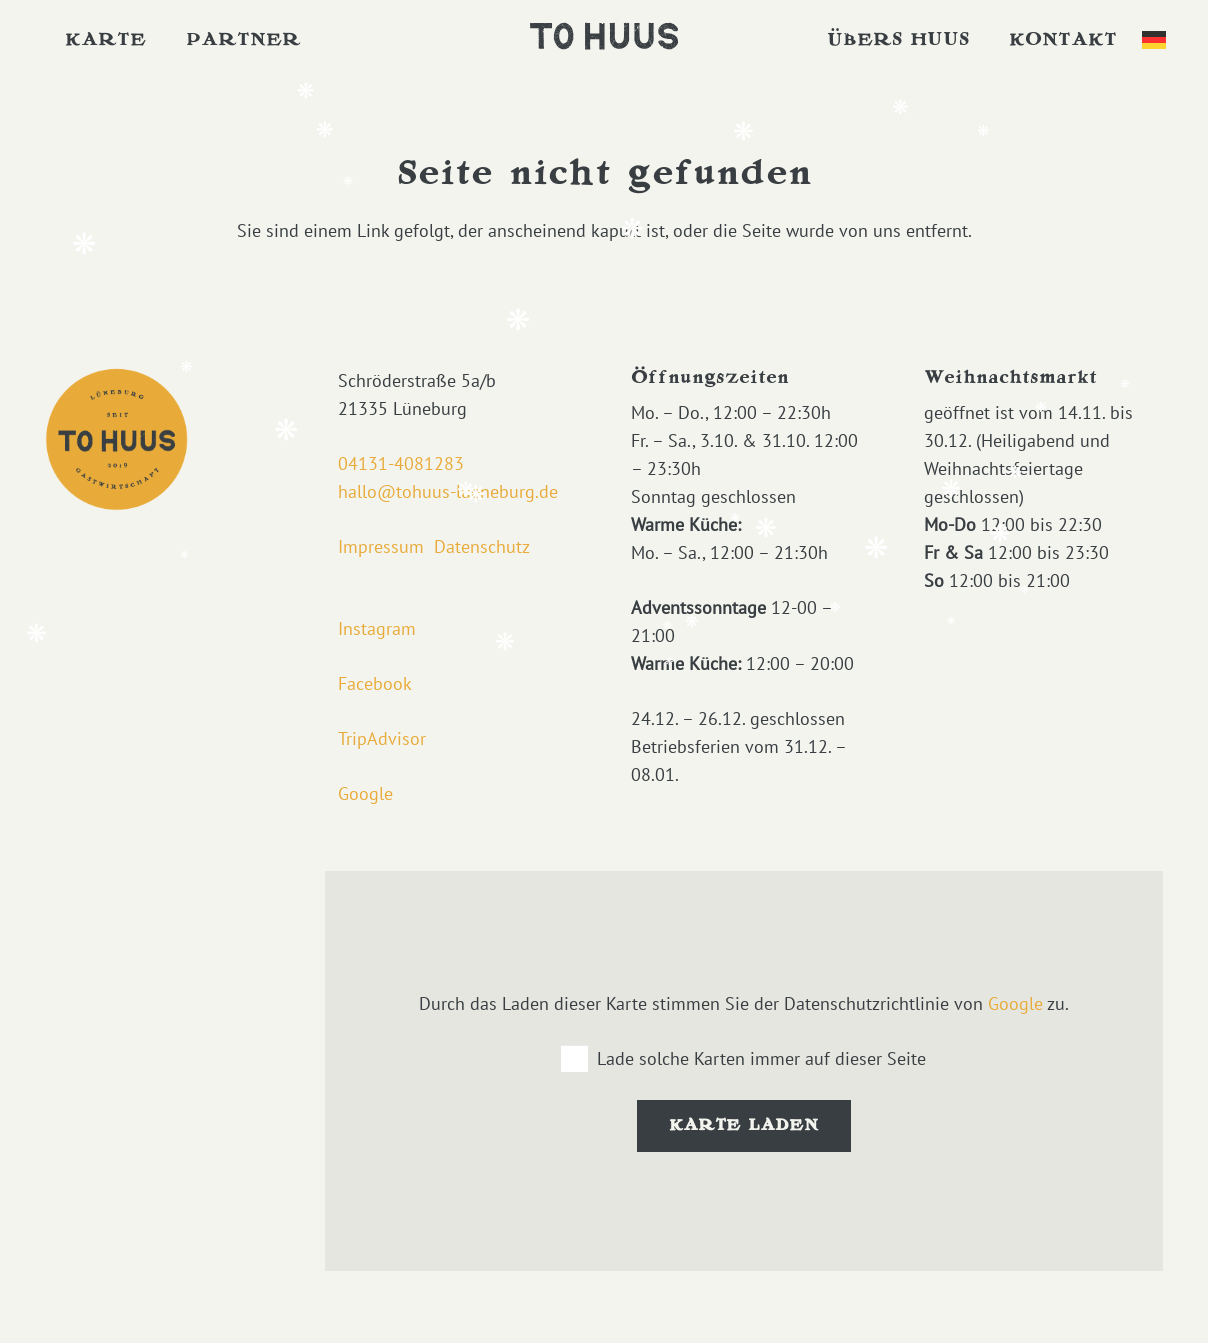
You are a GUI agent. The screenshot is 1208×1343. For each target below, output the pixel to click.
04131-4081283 (401, 463)
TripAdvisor (382, 738)
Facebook (375, 683)
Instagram (377, 628)
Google (365, 793)
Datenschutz (482, 546)
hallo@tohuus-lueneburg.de (448, 491)
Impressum (381, 546)
